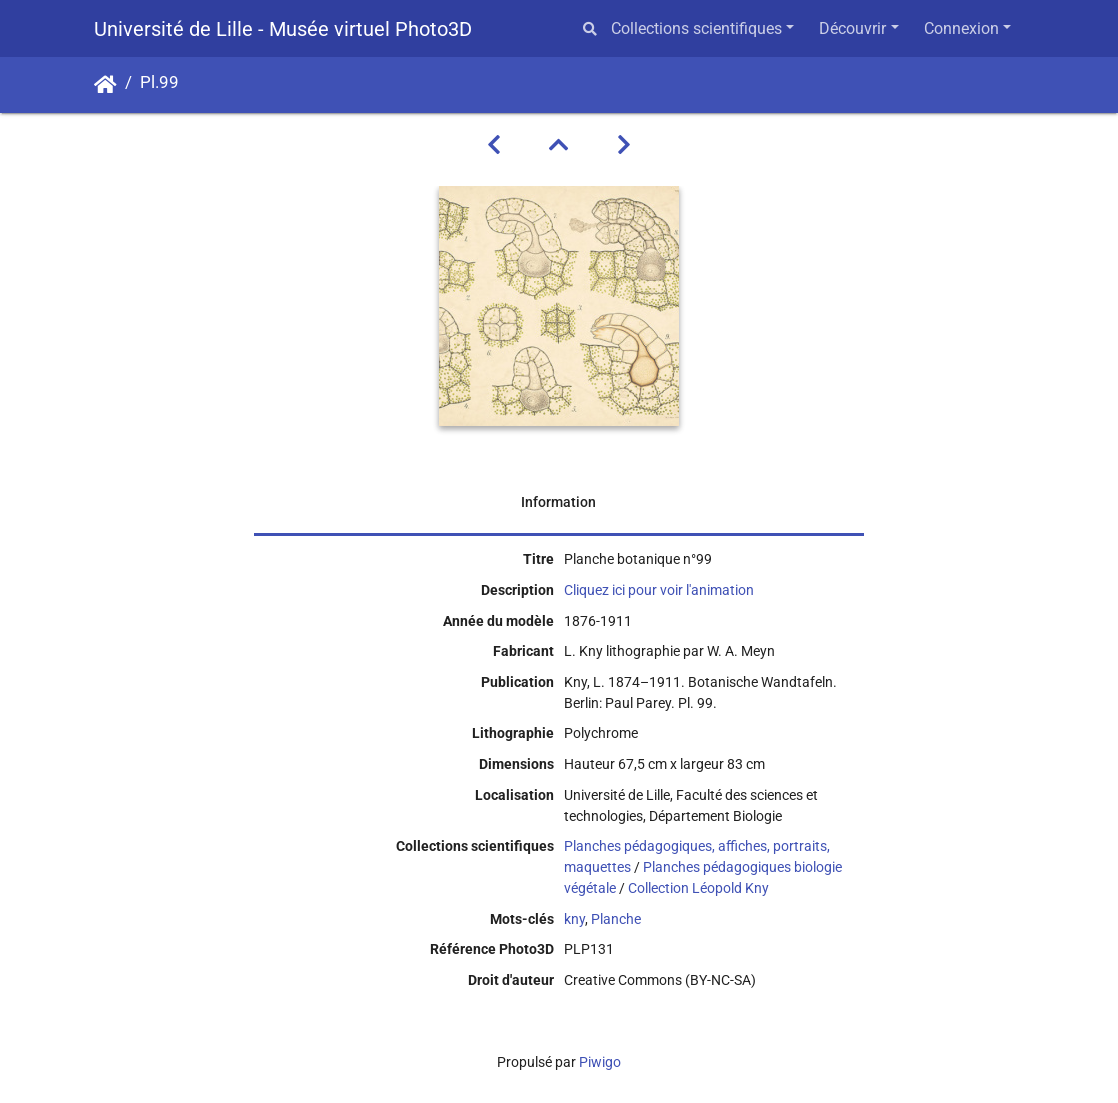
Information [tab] (558, 502)
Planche (616, 919)
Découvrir (852, 28)
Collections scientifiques (696, 28)
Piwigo (600, 1062)
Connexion (961, 28)
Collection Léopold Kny (698, 888)
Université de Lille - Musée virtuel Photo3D (283, 29)
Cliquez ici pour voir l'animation (659, 590)
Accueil (105, 85)
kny (574, 919)
